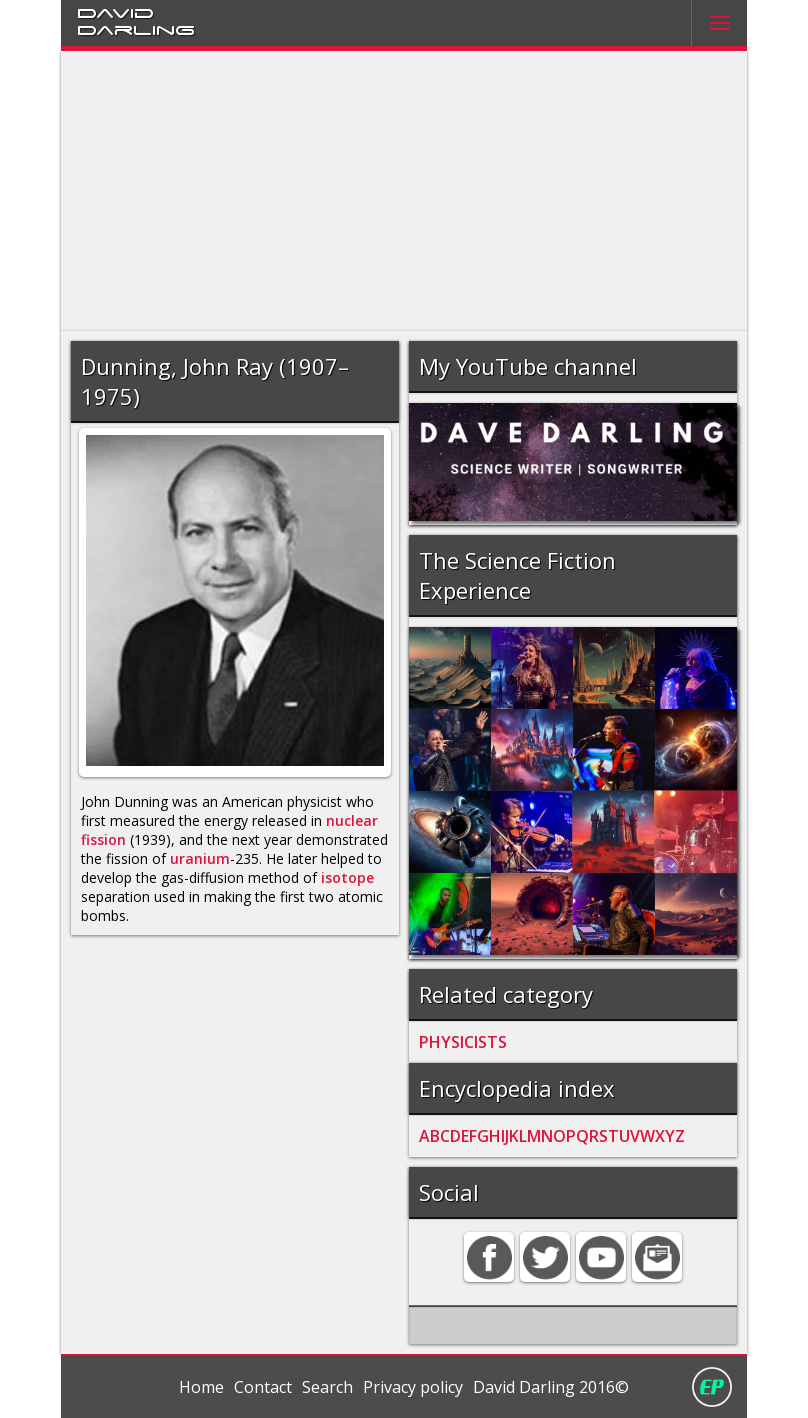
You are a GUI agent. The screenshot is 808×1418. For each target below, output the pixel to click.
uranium (200, 858)
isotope (347, 877)
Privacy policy (413, 1387)
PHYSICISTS (463, 1042)
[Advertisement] (404, 191)
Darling (136, 29)
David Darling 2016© (551, 1387)
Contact (263, 1387)
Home (201, 1387)
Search (327, 1387)
